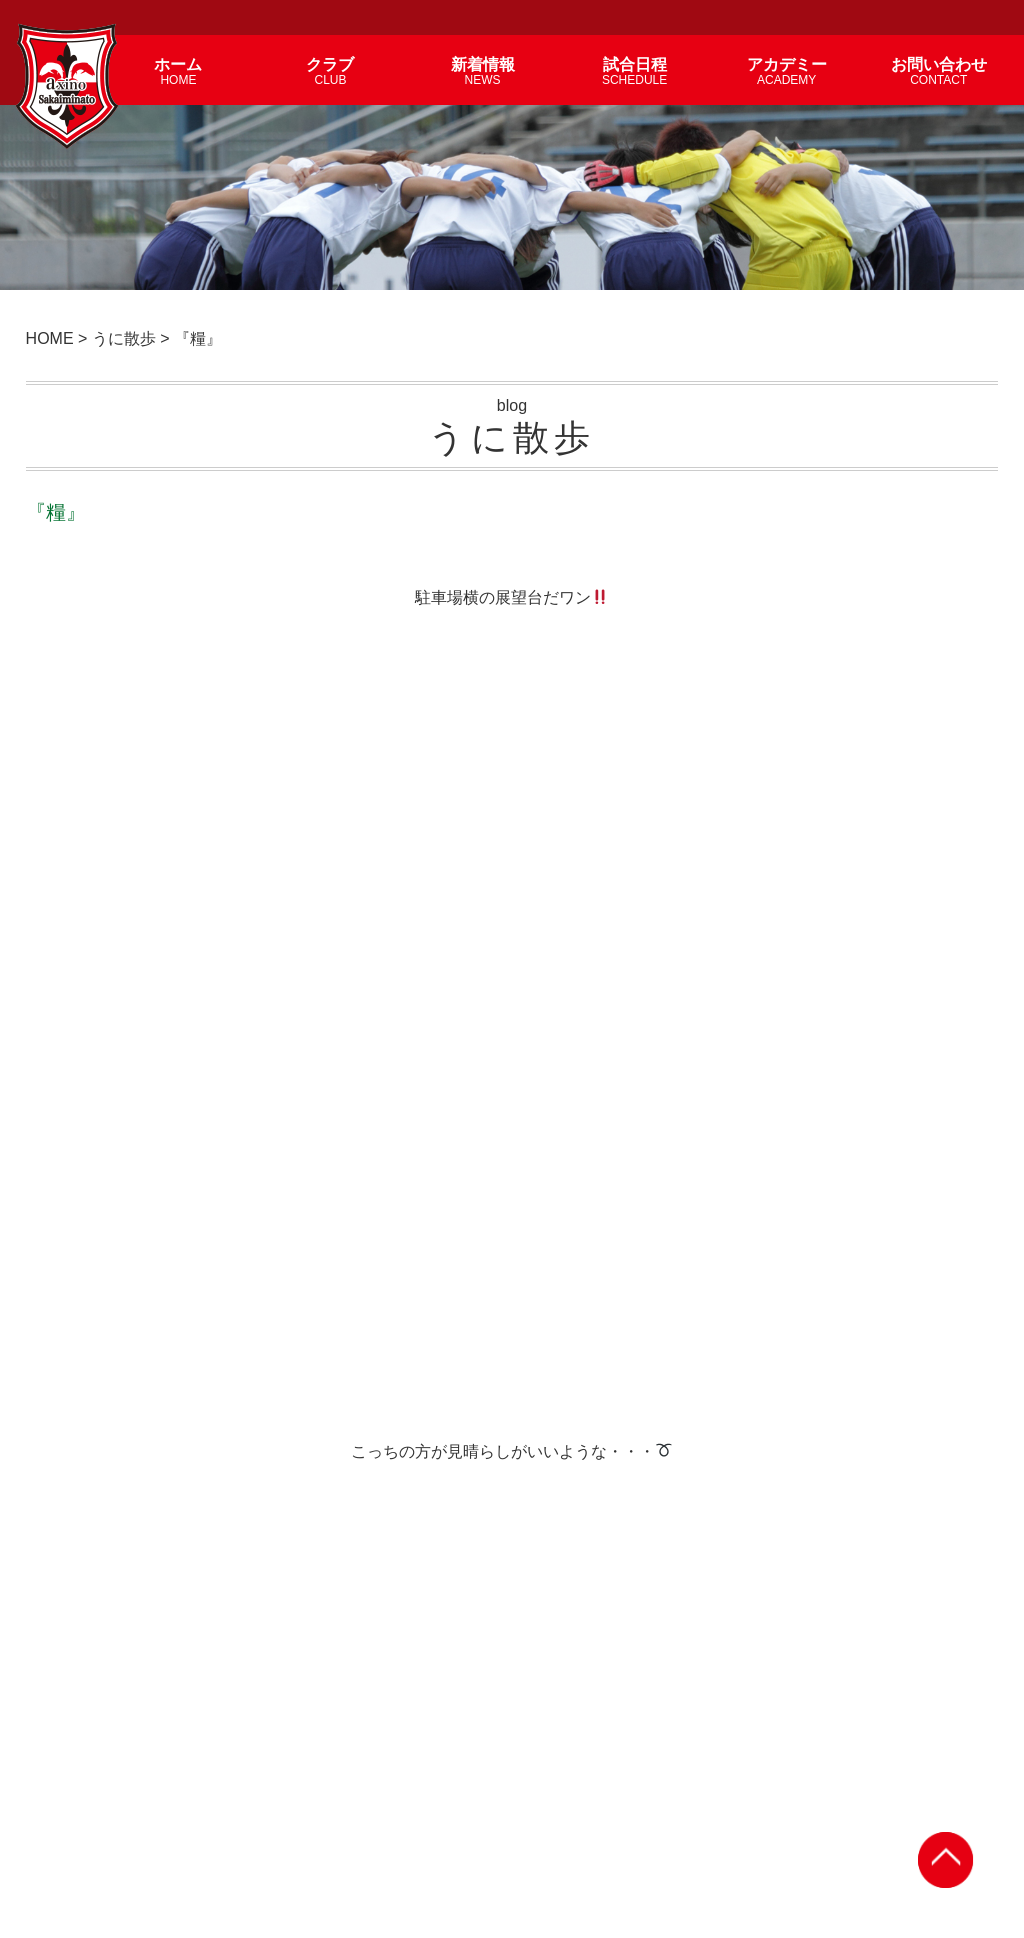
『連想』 (409, 1286)
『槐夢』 (254, 1494)
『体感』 (876, 1494)
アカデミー (623, 1735)
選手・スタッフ (533, 1735)
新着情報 (449, 1735)
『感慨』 (98, 1494)
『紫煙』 (98, 1286)
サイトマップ (975, 1735)
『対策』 (876, 1286)
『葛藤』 (721, 1494)
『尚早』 (409, 1494)
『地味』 (254, 1286)
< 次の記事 (76, 1011)
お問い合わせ (772, 1735)
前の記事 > (948, 1011)
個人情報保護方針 (873, 1735)
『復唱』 (721, 1286)
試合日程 (694, 1735)
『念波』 (565, 1494)
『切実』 (565, 1286)
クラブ (390, 1735)
